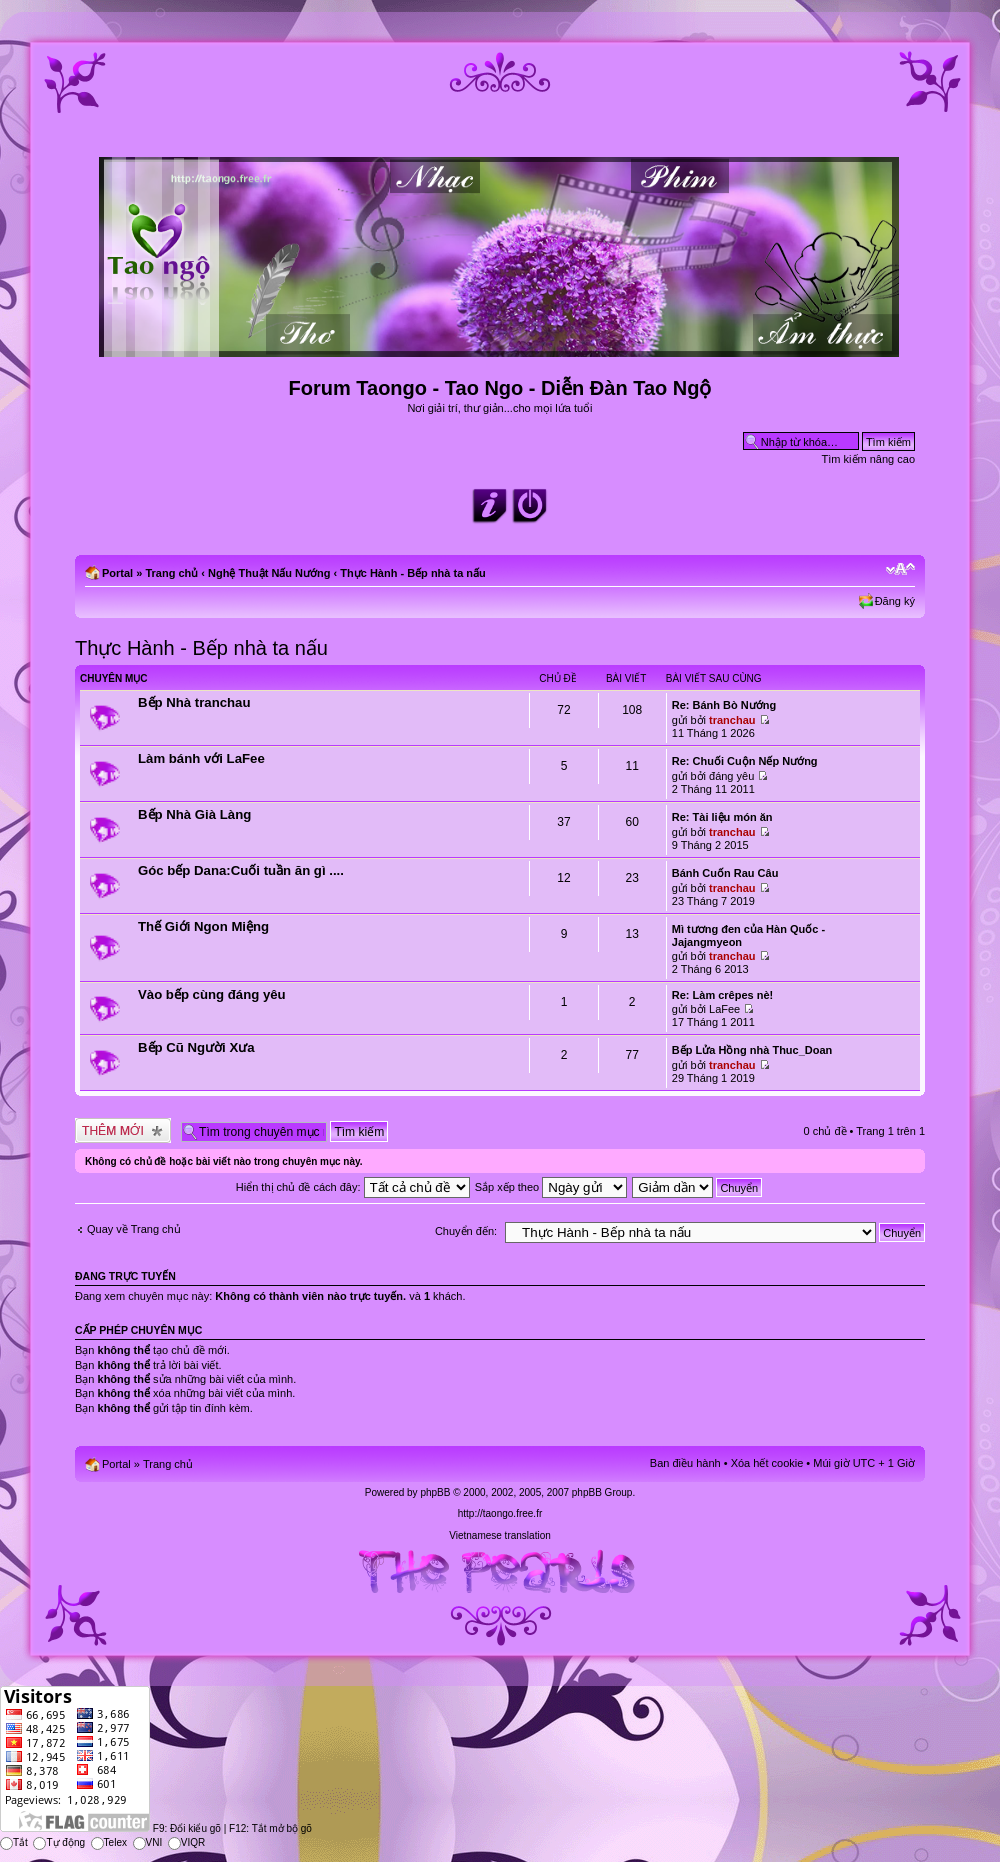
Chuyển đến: (466, 1231)
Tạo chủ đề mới (123, 1130)
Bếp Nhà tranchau (194, 702)
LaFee (724, 1009)
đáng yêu (731, 776)
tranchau (732, 720)
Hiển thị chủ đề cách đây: (353, 1187)
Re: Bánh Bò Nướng (724, 705)
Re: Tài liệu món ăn (722, 817)
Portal (117, 573)
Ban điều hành (685, 1463)
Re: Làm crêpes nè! (722, 995)
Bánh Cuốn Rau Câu (725, 873)
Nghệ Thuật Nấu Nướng (269, 573)
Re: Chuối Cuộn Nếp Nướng (745, 761)
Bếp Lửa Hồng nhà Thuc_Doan (752, 1050)
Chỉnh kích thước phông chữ (900, 569)
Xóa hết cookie (767, 1463)
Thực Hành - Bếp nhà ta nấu (413, 573)
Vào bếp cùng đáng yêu (212, 994)
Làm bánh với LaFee (201, 758)
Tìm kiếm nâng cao (868, 459)
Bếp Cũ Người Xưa (196, 1047)
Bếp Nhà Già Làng (194, 814)
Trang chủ (171, 573)
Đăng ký (895, 601)
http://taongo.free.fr (500, 1513)
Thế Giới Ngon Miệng (203, 926)
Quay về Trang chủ (134, 1229)
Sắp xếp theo (551, 1187)
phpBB (435, 1492)
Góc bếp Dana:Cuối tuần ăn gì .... (241, 870)
